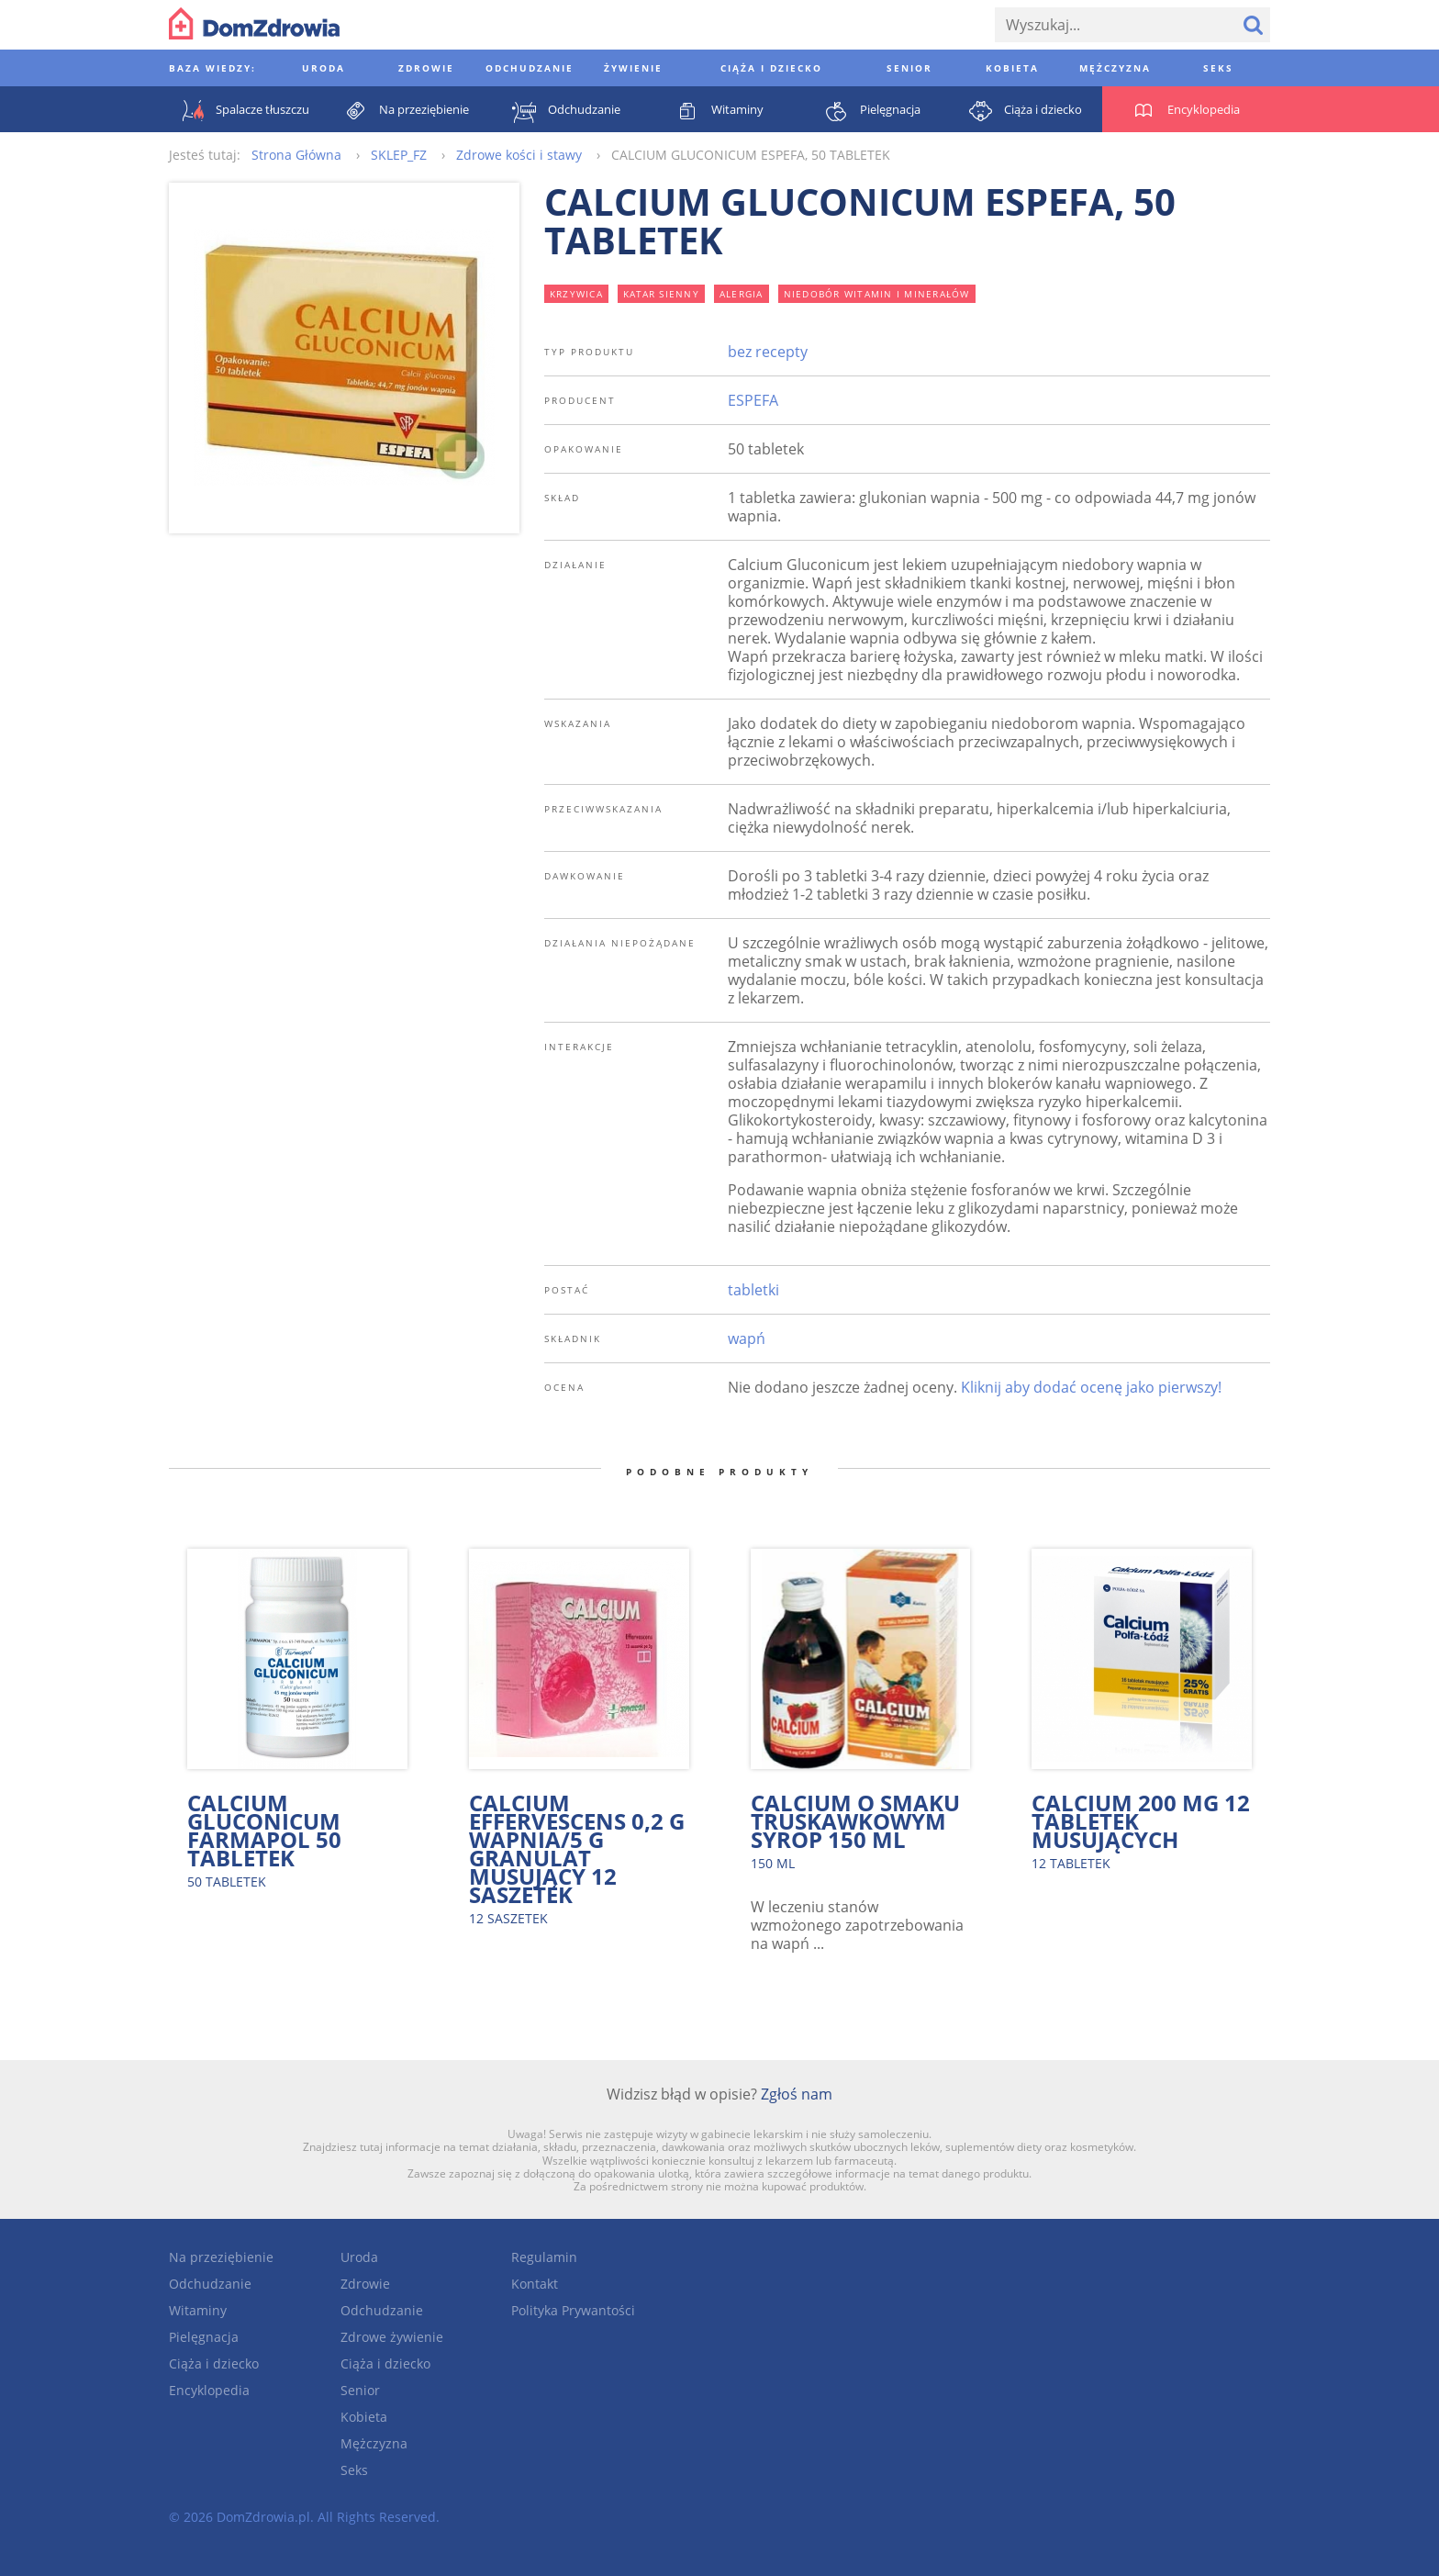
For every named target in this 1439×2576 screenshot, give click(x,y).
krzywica (576, 293)
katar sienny (661, 293)
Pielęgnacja (204, 2337)
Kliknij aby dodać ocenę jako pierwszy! (1091, 1387)
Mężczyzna (373, 2443)
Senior (360, 2390)
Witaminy (198, 2310)
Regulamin (544, 2257)
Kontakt (534, 2283)
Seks (354, 2470)
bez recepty (768, 352)
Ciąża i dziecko (214, 2363)
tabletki (753, 1290)
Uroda (359, 2257)
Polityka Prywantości (573, 2310)
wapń (746, 1338)
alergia (742, 293)
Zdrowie (365, 2283)
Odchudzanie (210, 2283)
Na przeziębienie (221, 2257)
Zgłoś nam (796, 2094)
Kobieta (363, 2416)
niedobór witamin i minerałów (877, 293)
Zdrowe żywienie (391, 2337)
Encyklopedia (209, 2390)
